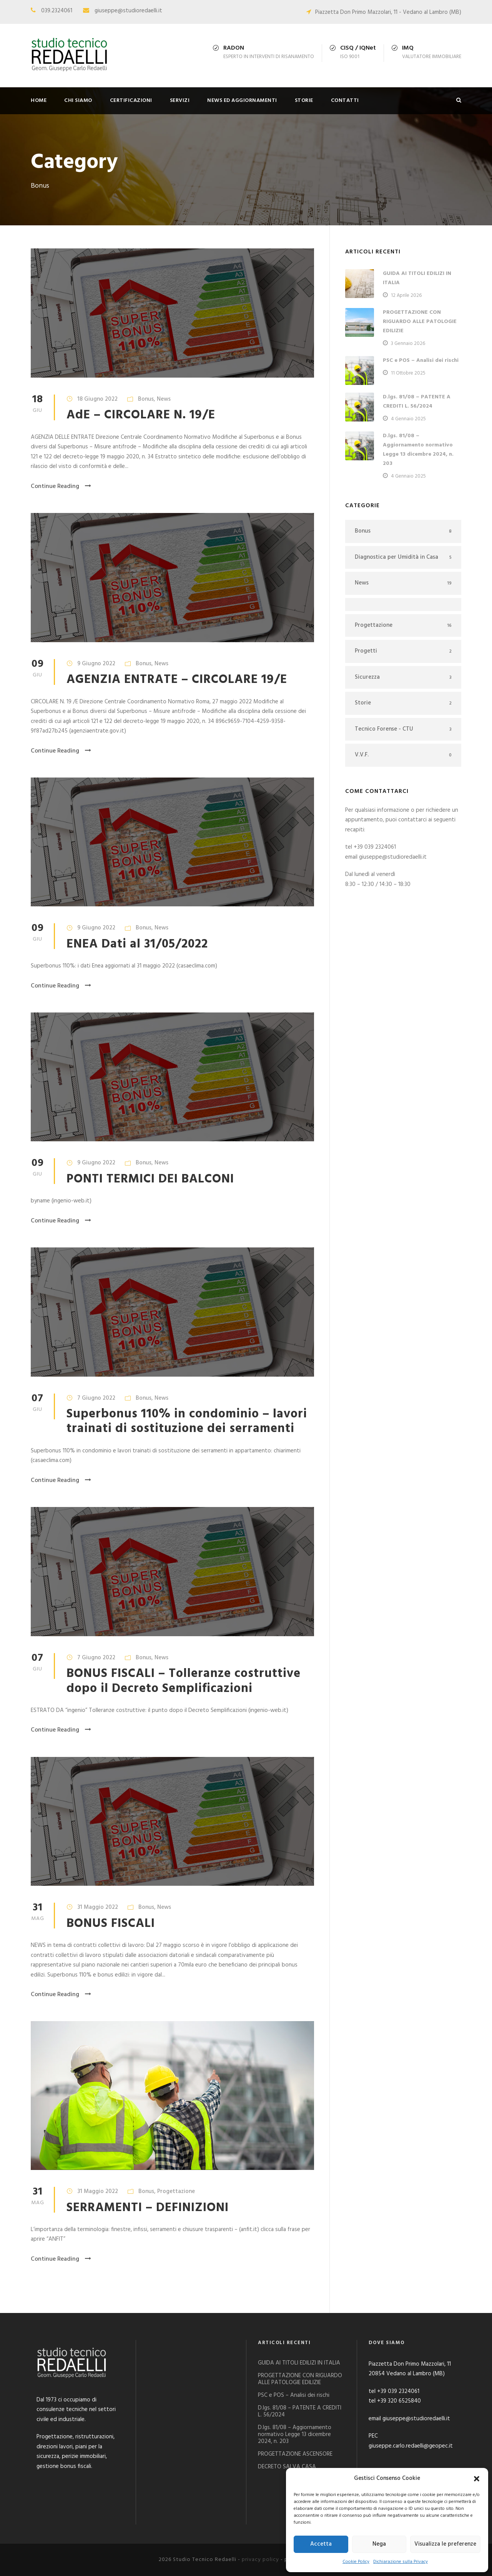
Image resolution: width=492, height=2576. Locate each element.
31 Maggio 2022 (97, 1907)
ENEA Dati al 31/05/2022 (137, 944)
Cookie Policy (355, 2562)
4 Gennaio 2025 (408, 419)
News (164, 399)
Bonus (146, 399)
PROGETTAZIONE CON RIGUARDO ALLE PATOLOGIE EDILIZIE (420, 321)
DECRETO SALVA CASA (287, 2466)
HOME (39, 100)
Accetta (321, 2544)
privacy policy (260, 2559)
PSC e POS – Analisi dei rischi (421, 360)
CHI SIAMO (78, 100)
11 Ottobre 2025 (408, 373)
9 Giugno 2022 (96, 663)
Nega (379, 2544)
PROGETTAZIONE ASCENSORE (295, 2454)
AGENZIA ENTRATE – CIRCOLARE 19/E (176, 679)
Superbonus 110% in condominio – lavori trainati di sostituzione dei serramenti (186, 1421)
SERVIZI (180, 100)
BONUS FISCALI (110, 1923)
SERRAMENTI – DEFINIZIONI (147, 2208)
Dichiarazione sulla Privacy (400, 2562)
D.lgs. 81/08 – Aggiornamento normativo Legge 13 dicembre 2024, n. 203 (418, 449)
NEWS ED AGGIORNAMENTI (242, 100)
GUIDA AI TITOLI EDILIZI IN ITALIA (299, 2363)
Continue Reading (61, 486)
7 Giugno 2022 (96, 1398)
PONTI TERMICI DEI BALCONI (150, 1179)
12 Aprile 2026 (406, 295)
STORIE (304, 100)
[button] (476, 2479)
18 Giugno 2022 (97, 399)
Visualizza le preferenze (445, 2544)
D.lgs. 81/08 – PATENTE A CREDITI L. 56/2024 (416, 402)
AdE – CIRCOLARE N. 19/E (140, 415)
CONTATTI (345, 100)
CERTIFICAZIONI (131, 100)
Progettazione (176, 2191)
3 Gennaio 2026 (408, 344)
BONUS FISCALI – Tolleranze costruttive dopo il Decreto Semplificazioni (183, 1681)
